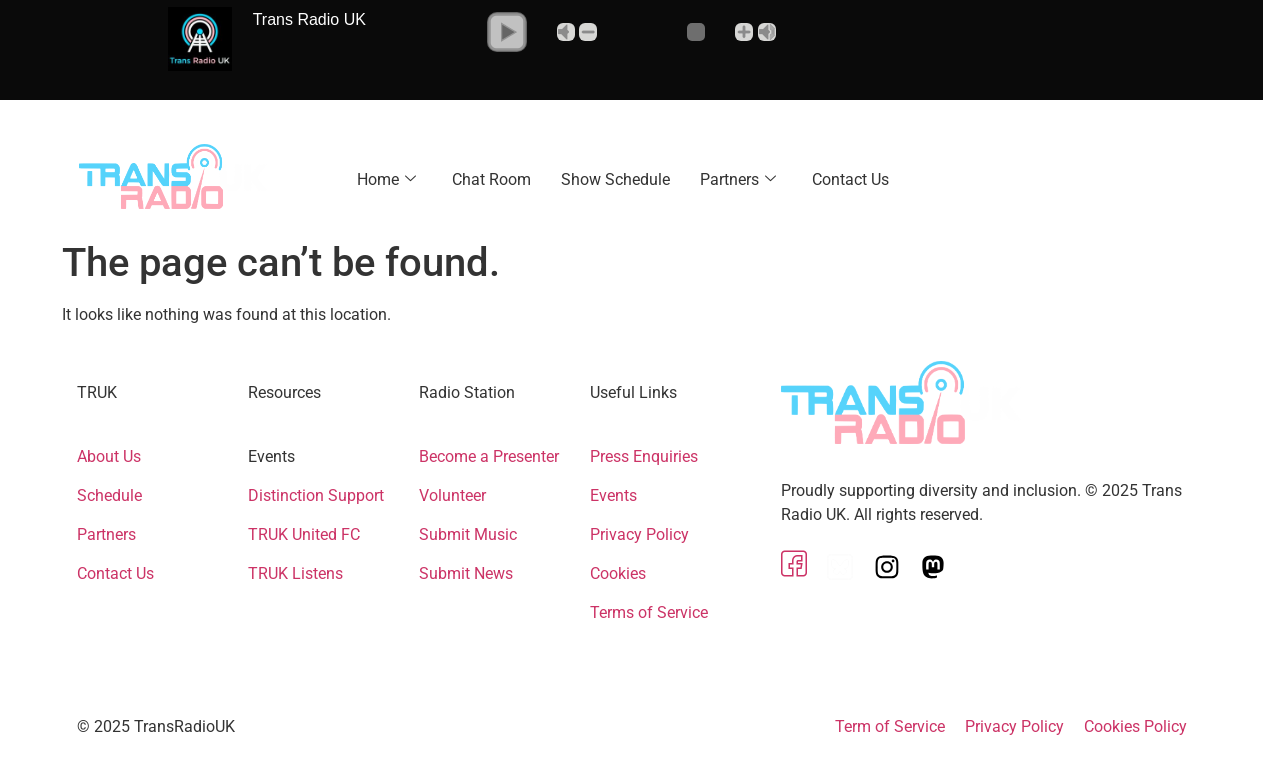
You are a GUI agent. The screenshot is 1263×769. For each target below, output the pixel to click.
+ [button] (744, 32)
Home (386, 179)
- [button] (588, 32)
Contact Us (850, 179)
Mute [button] (566, 32)
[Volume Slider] (666, 32)
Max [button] (767, 32)
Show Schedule (615, 179)
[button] (507, 32)
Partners (738, 179)
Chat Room (491, 179)
